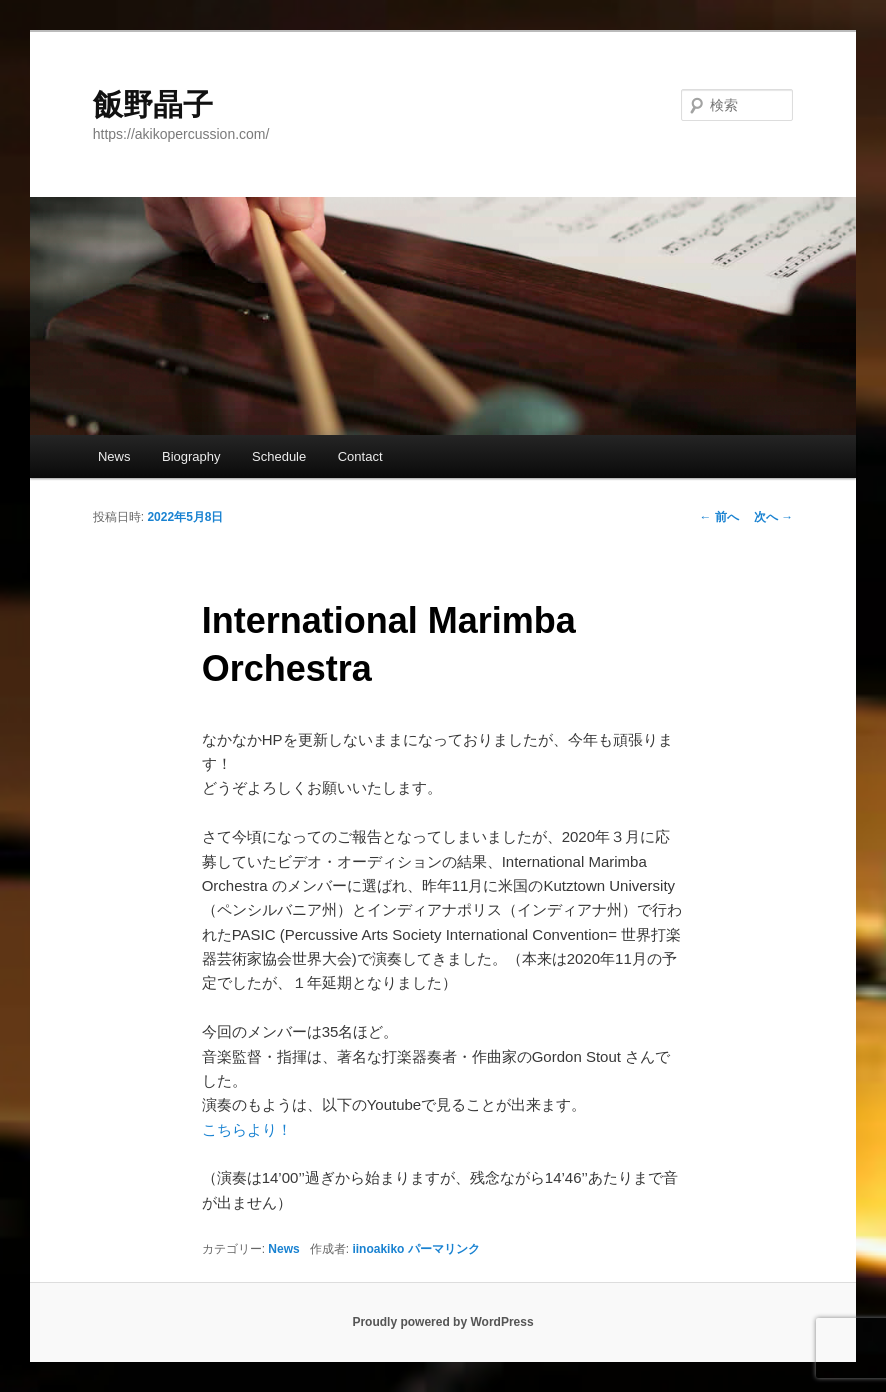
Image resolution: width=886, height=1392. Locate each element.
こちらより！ (247, 1129)
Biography (191, 456)
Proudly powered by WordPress (442, 1322)
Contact (360, 456)
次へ (773, 517)
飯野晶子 (153, 104)
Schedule (279, 456)
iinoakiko (378, 1249)
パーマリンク (444, 1249)
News (114, 456)
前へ (719, 517)
